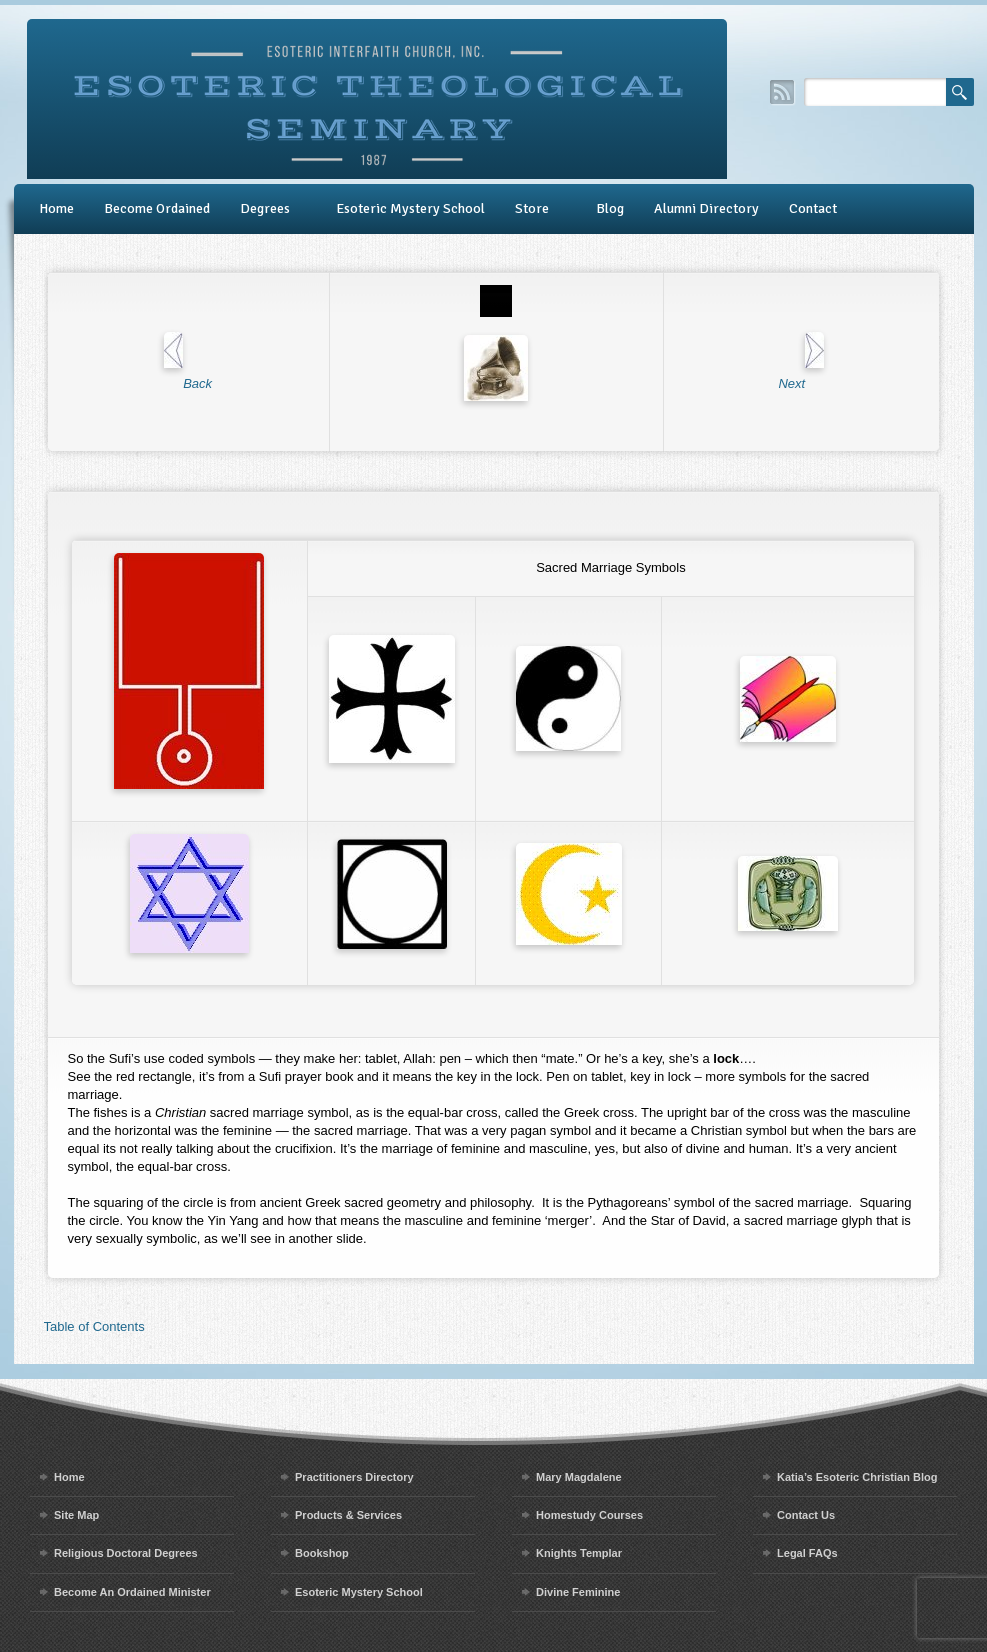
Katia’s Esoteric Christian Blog (857, 1477)
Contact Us (806, 1515)
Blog (610, 208)
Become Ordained (157, 208)
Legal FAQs (807, 1553)
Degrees (265, 208)
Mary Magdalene (579, 1477)
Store (532, 208)
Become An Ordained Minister (132, 1592)
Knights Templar (579, 1553)
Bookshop (322, 1553)
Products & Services (348, 1515)
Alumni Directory (706, 208)
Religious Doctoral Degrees (126, 1553)
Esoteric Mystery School (410, 208)
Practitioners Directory (354, 1477)
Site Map (76, 1515)
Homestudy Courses (589, 1515)
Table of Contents (94, 1326)
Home (56, 208)
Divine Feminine (578, 1592)
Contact (813, 208)
